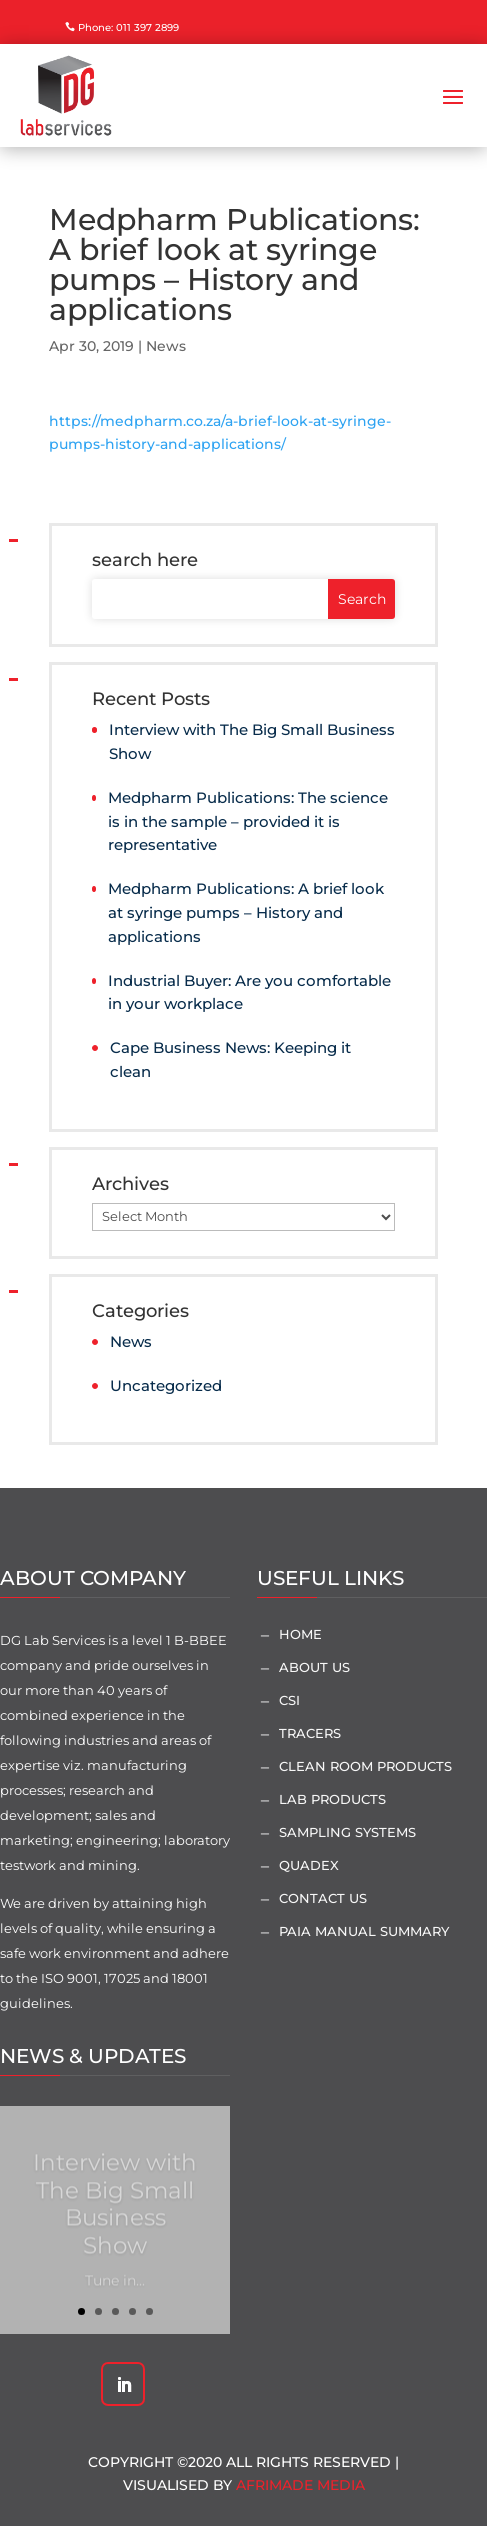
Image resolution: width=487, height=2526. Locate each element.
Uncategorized (166, 1385)
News (166, 346)
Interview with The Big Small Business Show (252, 741)
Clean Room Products (365, 1766)
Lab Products (332, 1799)
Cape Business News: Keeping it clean (230, 1059)
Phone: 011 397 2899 (128, 27)
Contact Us (323, 1898)
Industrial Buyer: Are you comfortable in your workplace (249, 992)
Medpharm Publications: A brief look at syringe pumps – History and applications (246, 912)
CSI (289, 1700)
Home (300, 1634)
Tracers (310, 1733)
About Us (314, 1667)
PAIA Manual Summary (364, 1931)
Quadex (309, 1865)
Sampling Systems (347, 1832)
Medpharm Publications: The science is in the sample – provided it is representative (248, 821)
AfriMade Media (300, 2485)
